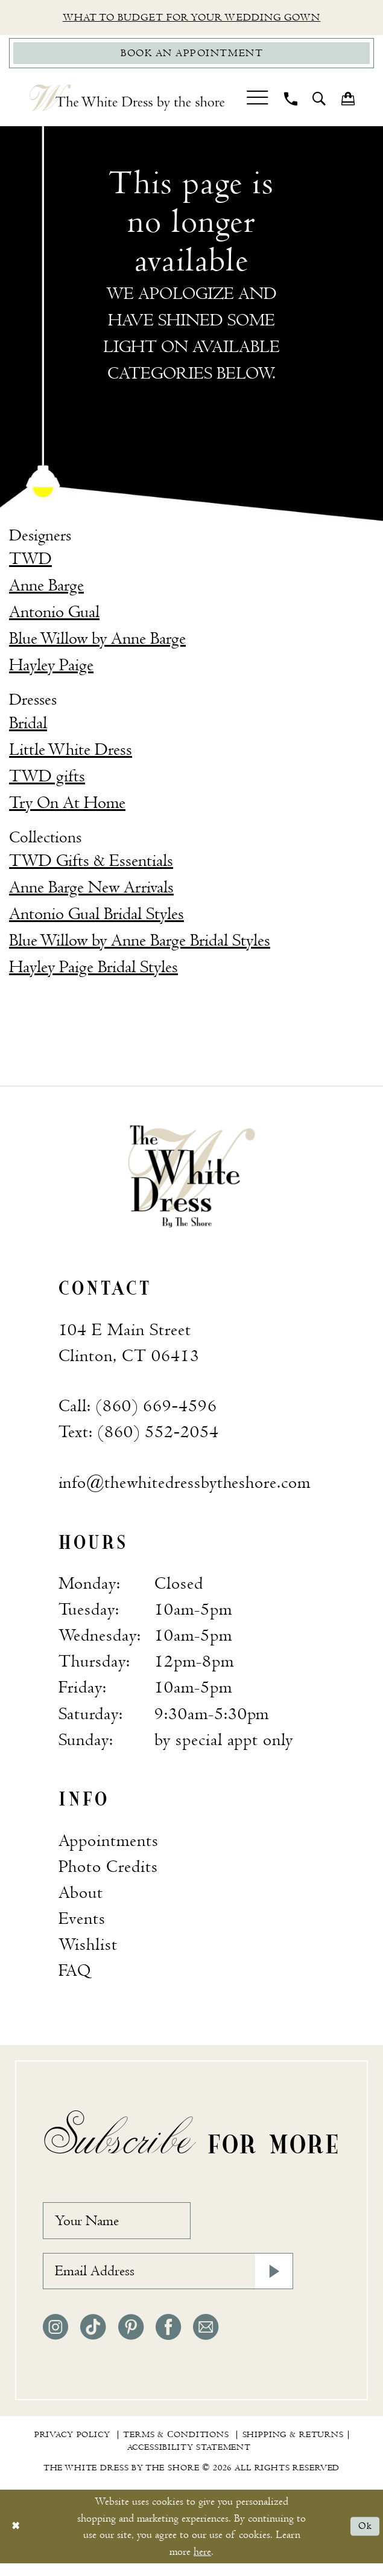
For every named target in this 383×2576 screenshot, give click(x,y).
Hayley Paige (51, 668)
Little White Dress (70, 753)
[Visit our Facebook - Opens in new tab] (168, 2340)
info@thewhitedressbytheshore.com (185, 1486)
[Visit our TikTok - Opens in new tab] (93, 2340)
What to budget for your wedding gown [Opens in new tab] (192, 18)
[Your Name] (124, 2226)
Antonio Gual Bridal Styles (96, 917)
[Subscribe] (272, 2281)
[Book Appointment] (191, 56)
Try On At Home (67, 806)
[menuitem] (257, 101)
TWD (30, 562)
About (81, 1896)
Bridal (28, 726)
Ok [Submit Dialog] (364, 2539)
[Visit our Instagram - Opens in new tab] (55, 2340)
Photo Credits (108, 1870)
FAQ (75, 1974)
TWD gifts (47, 779)
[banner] (191, 1179)
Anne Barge (46, 589)
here (202, 2563)
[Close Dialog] (17, 2539)
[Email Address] (168, 2281)
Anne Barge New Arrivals (91, 891)
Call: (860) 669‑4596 (138, 1409)
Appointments (109, 1844)
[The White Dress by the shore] (127, 101)
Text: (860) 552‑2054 (139, 1435)
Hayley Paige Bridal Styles (93, 970)
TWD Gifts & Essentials (91, 864)
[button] (257, 101)
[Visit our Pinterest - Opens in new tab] (131, 2340)
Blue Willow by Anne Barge (97, 642)
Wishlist (88, 1948)
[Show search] (319, 101)
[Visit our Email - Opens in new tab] (205, 2340)
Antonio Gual (54, 615)
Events (82, 1922)
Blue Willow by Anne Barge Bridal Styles (139, 944)
